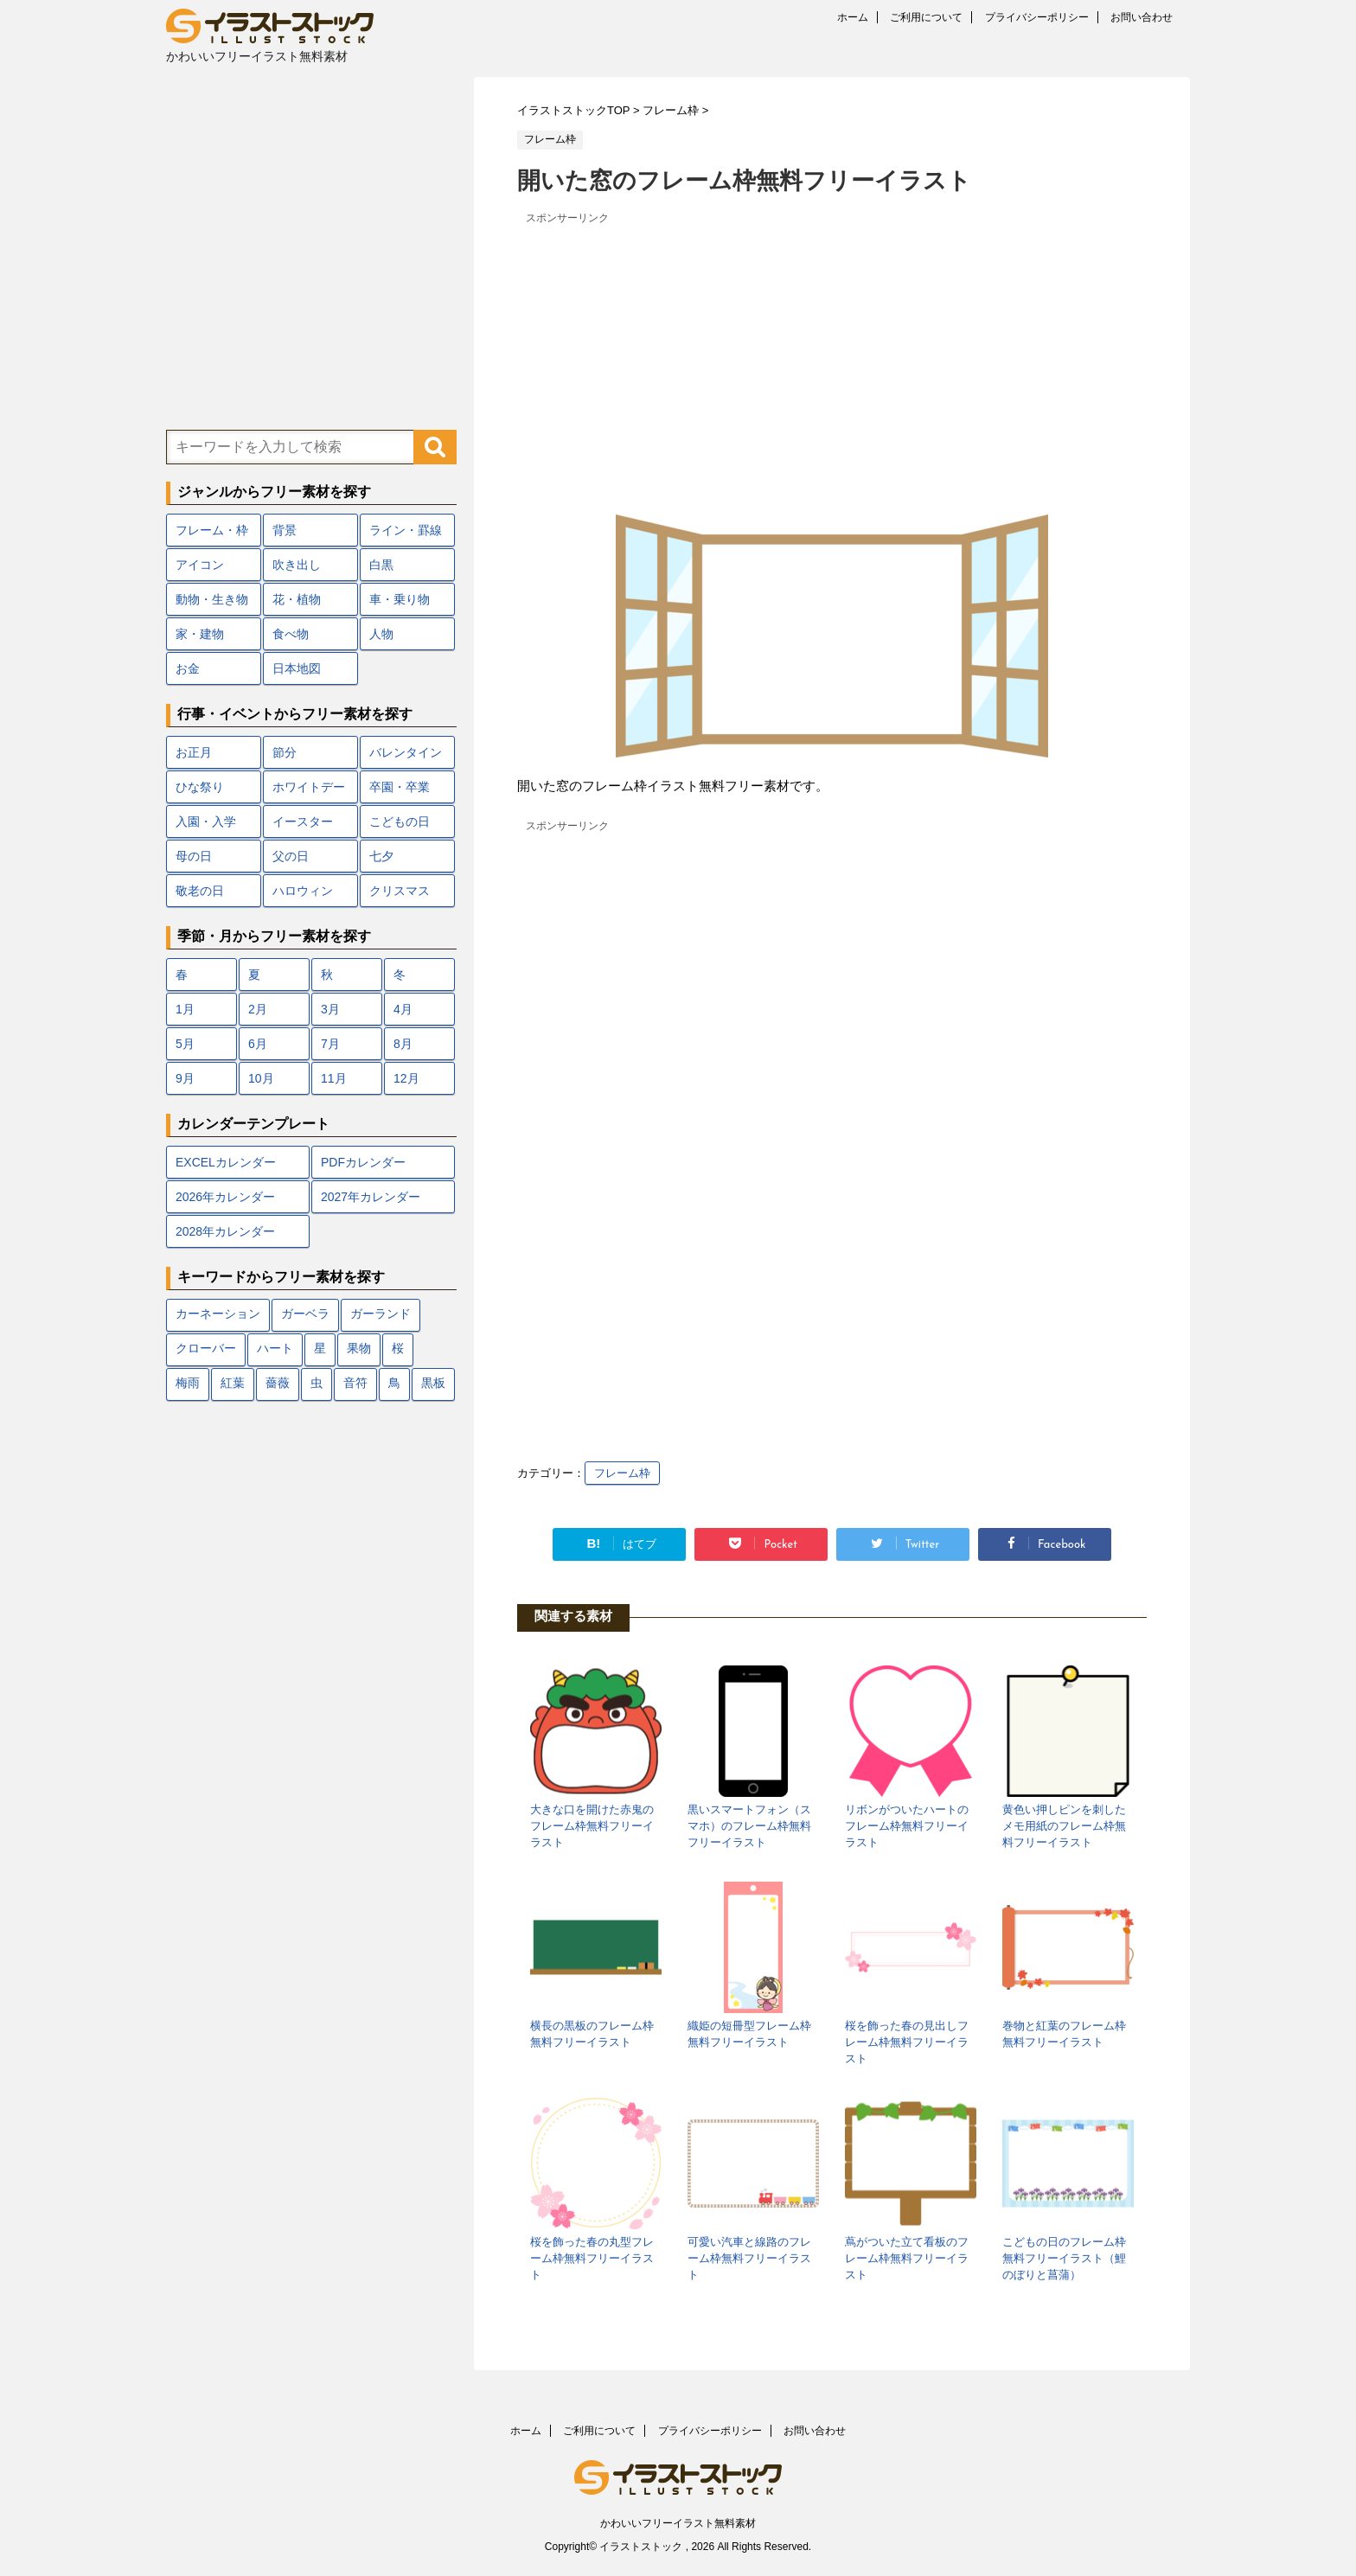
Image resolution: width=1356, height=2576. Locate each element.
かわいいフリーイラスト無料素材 (678, 2523)
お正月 (194, 752)
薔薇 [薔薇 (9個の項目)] (277, 1383)
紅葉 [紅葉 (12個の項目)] (233, 1383)
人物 (381, 634)
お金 (188, 668)
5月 (185, 1044)
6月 (257, 1044)
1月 (185, 1009)
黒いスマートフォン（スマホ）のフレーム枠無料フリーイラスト (749, 1826)
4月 (403, 1009)
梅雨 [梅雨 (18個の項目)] (188, 1383)
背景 (284, 530)
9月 (185, 1078)
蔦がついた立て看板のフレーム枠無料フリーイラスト (907, 2258)
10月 (261, 1078)
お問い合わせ (1141, 17)
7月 (330, 1044)
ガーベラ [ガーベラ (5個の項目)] (305, 1314)
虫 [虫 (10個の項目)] (316, 1383)
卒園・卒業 (399, 787)
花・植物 (296, 599)
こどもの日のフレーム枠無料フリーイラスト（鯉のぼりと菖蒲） (1064, 2258)
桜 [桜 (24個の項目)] (398, 1349)
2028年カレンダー (225, 1231)
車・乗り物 (399, 599)
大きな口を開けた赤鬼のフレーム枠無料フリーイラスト (592, 1826)
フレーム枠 (622, 1473)
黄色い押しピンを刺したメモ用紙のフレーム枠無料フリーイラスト (1064, 1826)
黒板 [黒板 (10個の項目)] (433, 1383)
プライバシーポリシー (1037, 17)
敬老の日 (200, 891)
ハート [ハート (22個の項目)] (275, 1349)
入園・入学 (206, 821)
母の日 (194, 856)
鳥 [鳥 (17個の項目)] (394, 1383)
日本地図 (296, 668)
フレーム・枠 (212, 530)
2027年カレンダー (370, 1197)
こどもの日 (399, 821)
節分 (284, 752)
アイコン (200, 565)
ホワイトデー (308, 787)
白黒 (381, 565)
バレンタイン (405, 752)
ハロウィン (302, 891)
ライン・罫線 (405, 530)
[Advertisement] (832, 350)
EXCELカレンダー (226, 1162)
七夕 (381, 856)
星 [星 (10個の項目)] (320, 1349)
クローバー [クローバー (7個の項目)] (206, 1349)
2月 (257, 1009)
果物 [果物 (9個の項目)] (359, 1349)
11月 (334, 1078)
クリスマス (399, 891)
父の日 (290, 856)
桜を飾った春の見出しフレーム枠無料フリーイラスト (907, 2042)
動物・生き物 (212, 599)
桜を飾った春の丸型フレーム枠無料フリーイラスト (592, 2258)
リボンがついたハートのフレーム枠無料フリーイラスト (907, 1826)
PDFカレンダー (363, 1162)
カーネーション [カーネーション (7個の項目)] (218, 1314)
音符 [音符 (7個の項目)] (355, 1383)
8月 (403, 1044)
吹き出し (296, 565)
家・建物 (200, 634)
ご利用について (926, 17)
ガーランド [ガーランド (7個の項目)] (380, 1314)
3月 (330, 1009)
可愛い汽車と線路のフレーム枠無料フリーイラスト (749, 2258)
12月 (406, 1078)
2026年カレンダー (225, 1197)
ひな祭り (200, 787)
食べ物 (290, 634)
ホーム (852, 17)
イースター (302, 821)
